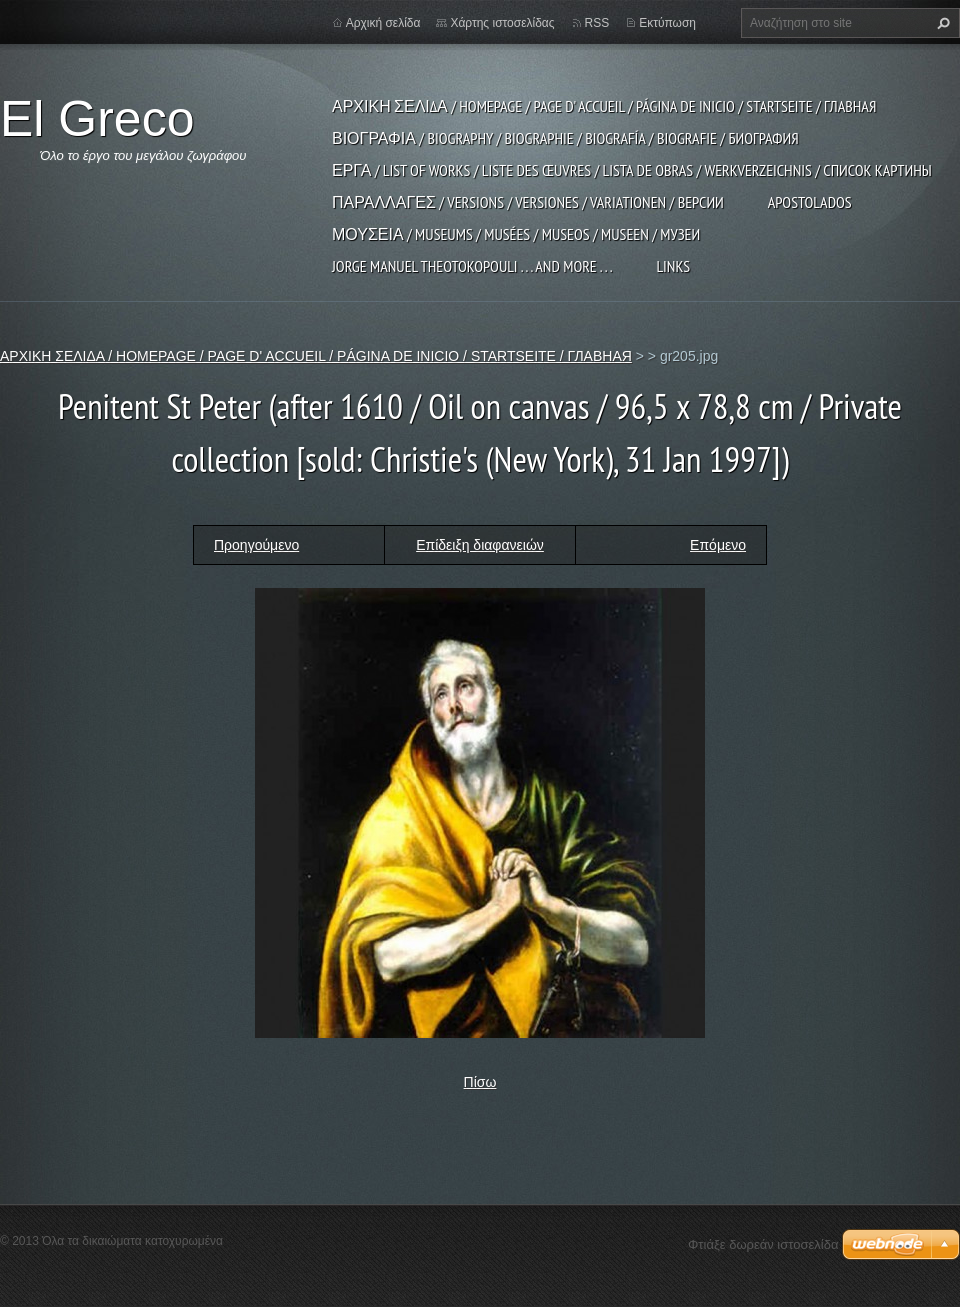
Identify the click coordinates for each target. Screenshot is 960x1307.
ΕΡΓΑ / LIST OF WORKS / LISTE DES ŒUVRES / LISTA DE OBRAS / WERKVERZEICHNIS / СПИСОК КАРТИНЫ (632, 170)
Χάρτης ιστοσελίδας (502, 23)
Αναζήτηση (941, 23)
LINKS (673, 266)
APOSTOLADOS (810, 202)
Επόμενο (718, 545)
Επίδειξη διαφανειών (480, 545)
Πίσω (480, 1082)
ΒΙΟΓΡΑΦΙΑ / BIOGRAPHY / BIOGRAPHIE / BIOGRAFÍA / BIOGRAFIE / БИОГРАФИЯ (565, 138)
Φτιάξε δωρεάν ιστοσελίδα (763, 1244)
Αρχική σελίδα (383, 23)
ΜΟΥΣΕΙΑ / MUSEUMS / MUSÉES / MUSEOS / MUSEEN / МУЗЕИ (516, 234)
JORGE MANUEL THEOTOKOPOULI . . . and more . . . (472, 266)
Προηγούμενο (256, 545)
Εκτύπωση (667, 23)
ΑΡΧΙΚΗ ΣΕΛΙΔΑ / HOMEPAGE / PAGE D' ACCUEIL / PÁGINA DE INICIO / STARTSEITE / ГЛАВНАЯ (604, 106)
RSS (597, 23)
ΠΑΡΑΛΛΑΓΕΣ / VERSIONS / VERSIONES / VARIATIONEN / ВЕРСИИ (528, 202)
